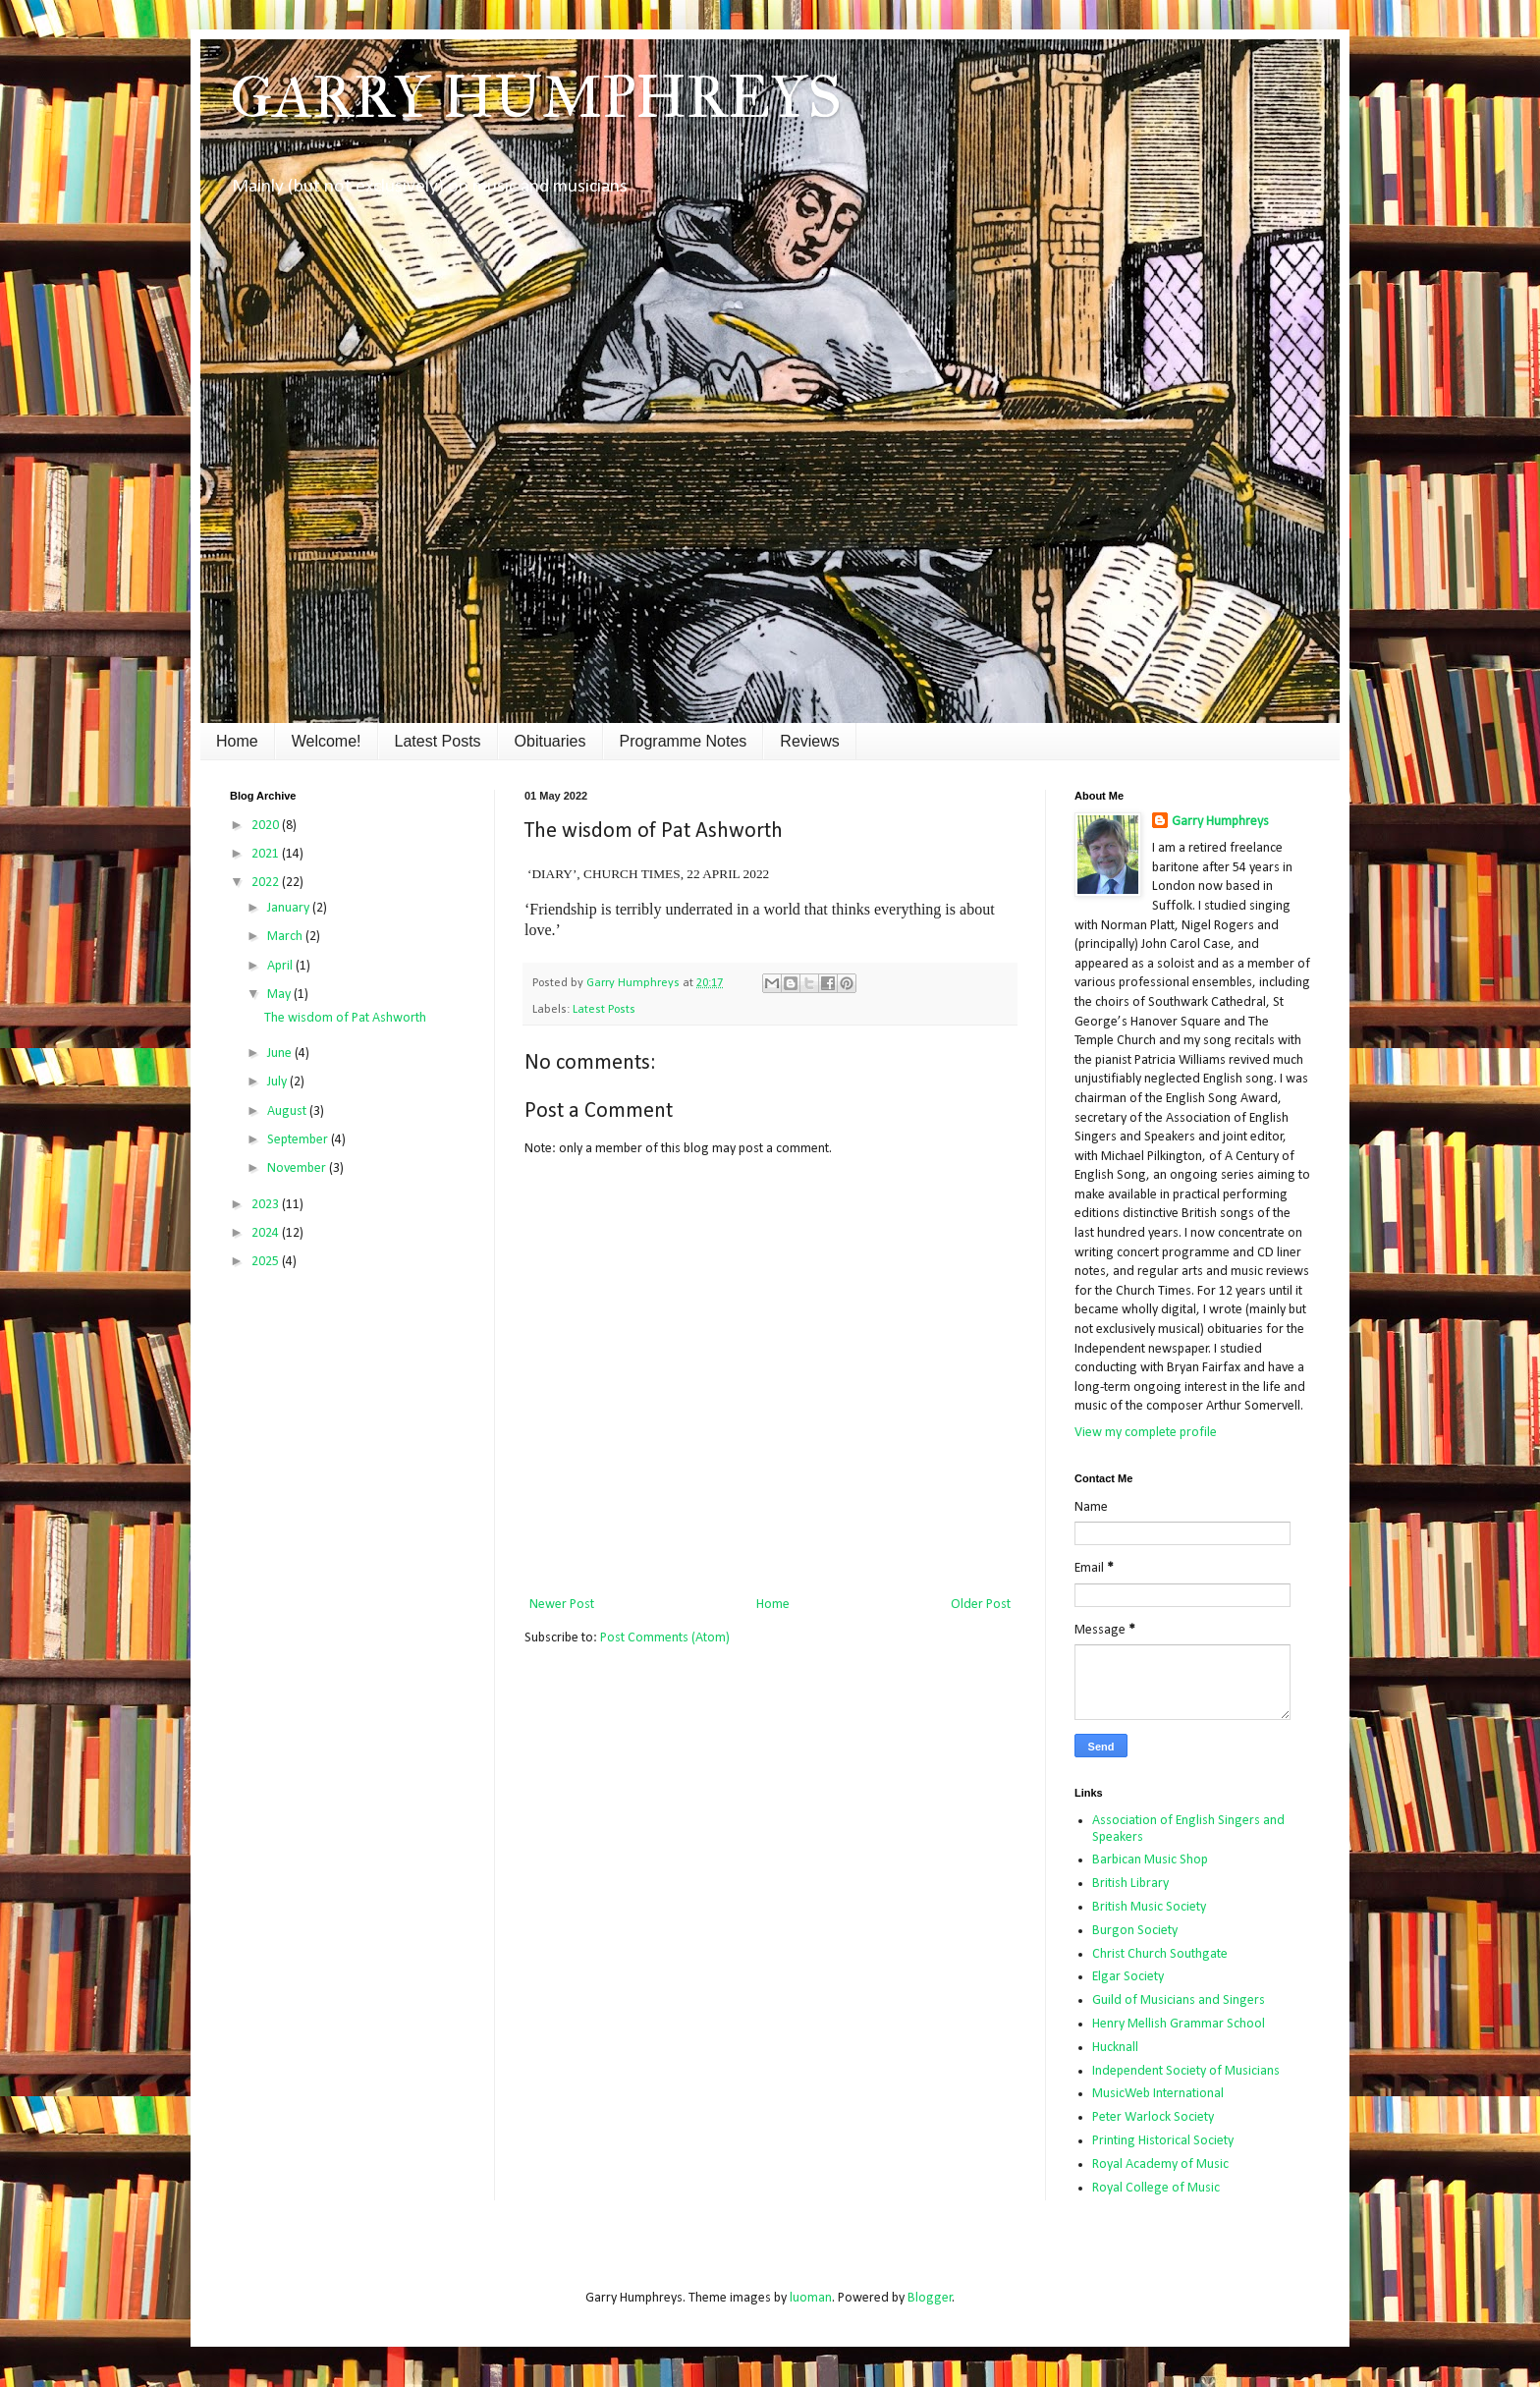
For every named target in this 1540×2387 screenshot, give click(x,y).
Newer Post (561, 1604)
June (281, 1053)
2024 (266, 1233)
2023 (266, 1204)
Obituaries (550, 741)
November (298, 1168)
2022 (266, 882)
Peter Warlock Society (1153, 2117)
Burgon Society (1135, 1930)
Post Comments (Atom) (665, 1638)
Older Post (981, 1604)
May (280, 994)
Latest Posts (438, 741)
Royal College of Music (1156, 2188)
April (281, 966)
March (286, 936)
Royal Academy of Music (1160, 2164)
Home (237, 741)
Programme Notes (683, 741)
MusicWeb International (1158, 2093)
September (299, 1140)
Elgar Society (1128, 1977)
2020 (266, 825)
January (289, 908)
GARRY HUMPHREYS (536, 97)
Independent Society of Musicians (1186, 2071)
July (278, 1082)
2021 (266, 854)
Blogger (930, 2298)
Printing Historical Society (1163, 2141)
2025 (266, 1261)
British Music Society (1149, 1907)
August (288, 1111)
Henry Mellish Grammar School (1178, 2024)
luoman (811, 2298)
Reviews (809, 741)
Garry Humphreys (1220, 821)
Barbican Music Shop (1150, 1860)
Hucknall (1115, 2047)
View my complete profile (1145, 1432)
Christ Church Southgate (1160, 1954)
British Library (1130, 1883)
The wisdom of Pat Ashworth (345, 1018)
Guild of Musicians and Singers (1178, 2000)
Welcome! (326, 741)
